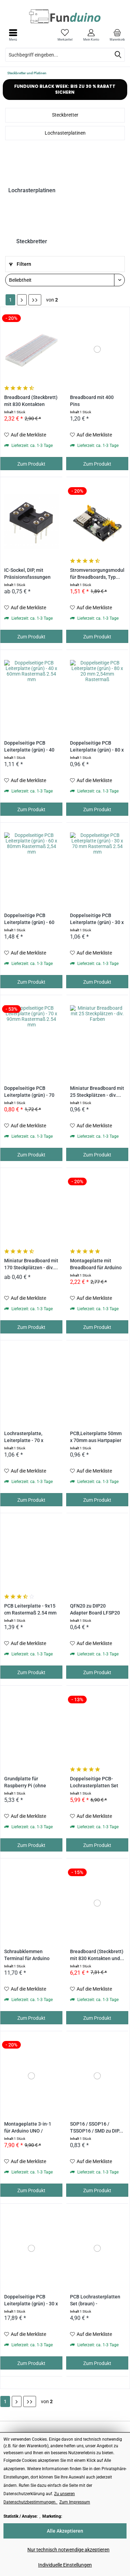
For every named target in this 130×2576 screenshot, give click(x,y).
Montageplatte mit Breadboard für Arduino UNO (96, 1264)
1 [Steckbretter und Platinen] (10, 300)
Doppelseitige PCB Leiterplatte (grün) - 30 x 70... (97, 919)
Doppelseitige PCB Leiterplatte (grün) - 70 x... (29, 1092)
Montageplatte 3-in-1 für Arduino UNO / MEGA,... (27, 2128)
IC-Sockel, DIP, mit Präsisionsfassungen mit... (27, 574)
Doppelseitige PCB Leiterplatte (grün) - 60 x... (29, 919)
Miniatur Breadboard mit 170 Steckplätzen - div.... (31, 1264)
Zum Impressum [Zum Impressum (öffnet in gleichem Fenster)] (74, 2502)
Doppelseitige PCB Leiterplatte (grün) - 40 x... (29, 747)
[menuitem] (117, 35)
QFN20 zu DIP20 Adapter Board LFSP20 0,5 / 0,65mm (95, 1610)
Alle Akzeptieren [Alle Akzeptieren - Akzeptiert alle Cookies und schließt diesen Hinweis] (65, 2531)
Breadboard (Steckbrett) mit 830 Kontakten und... (97, 1955)
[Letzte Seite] (34, 299)
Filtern (20, 264)
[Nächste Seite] (22, 299)
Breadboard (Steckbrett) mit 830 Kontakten (31, 401)
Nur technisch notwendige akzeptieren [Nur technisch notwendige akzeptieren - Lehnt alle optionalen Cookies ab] (68, 2549)
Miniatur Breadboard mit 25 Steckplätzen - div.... (97, 1091)
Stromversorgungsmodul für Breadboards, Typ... (97, 573)
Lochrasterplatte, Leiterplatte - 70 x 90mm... (23, 1437)
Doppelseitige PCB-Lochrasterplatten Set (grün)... (94, 1782)
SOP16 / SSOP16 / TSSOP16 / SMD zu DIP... (96, 2127)
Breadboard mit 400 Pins (92, 401)
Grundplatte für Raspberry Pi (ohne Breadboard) (25, 1782)
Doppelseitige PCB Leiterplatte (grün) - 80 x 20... (97, 747)
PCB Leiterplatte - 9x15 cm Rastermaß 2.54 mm (30, 1609)
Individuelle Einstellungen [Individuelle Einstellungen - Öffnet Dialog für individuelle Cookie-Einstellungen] (65, 2565)
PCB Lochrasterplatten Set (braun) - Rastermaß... (95, 2300)
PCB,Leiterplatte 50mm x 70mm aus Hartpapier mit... (96, 1437)
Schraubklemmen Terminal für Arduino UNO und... (27, 1955)
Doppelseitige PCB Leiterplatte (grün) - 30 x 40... (31, 2300)
